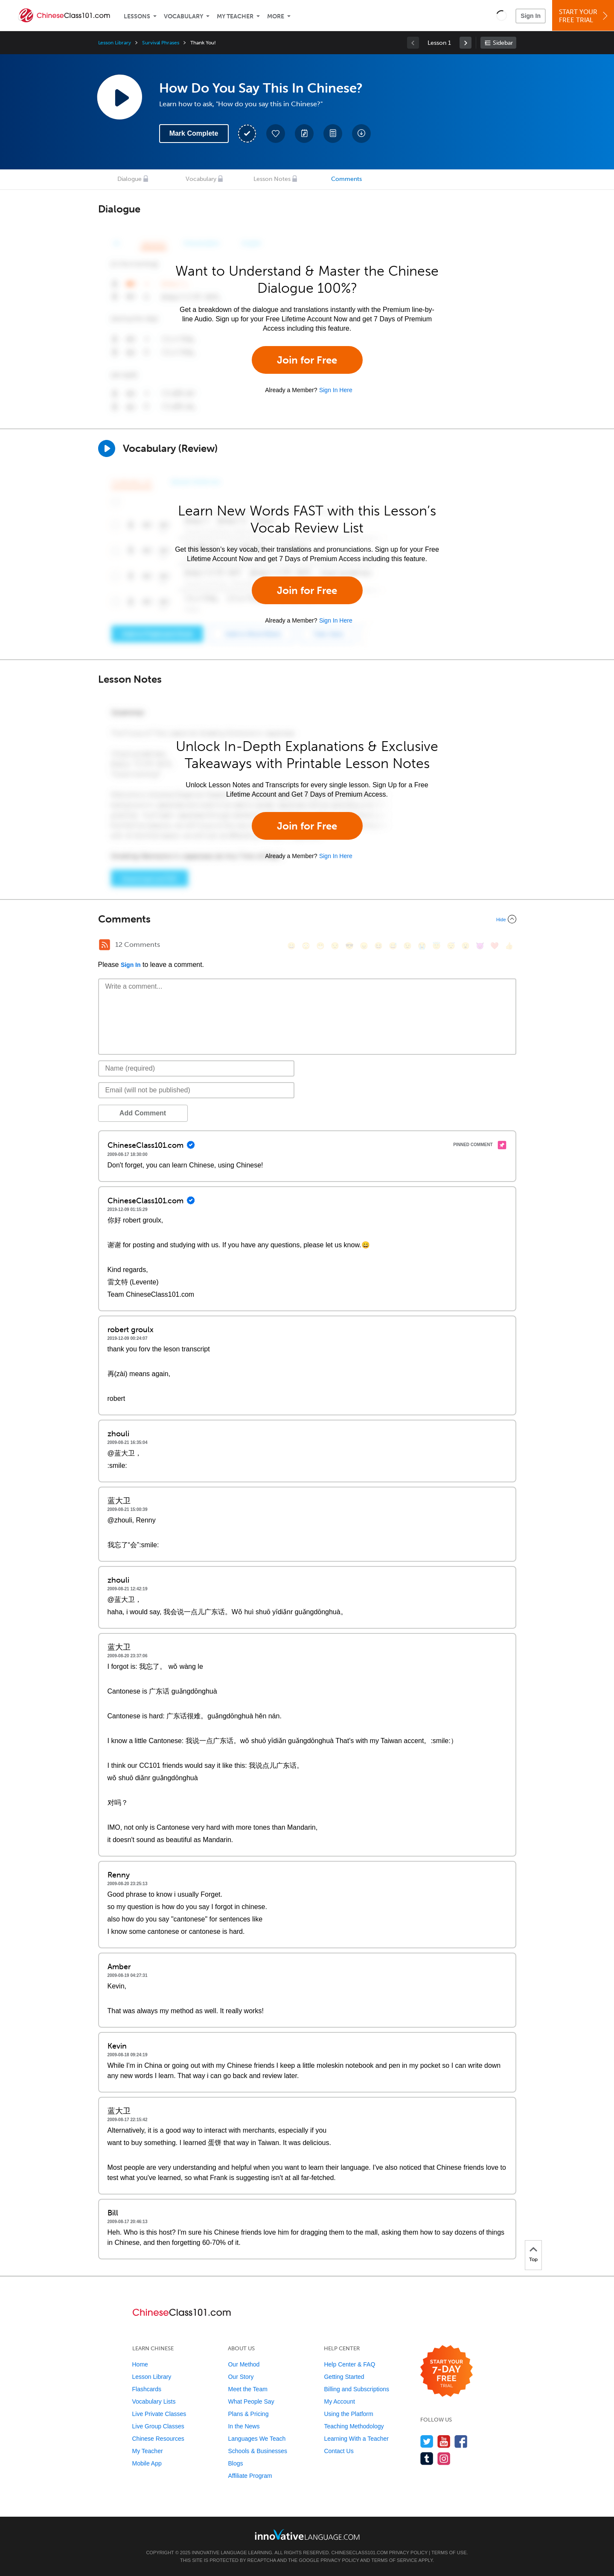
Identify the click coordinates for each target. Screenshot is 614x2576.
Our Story (240, 2376)
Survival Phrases (160, 43)
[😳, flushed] (306, 945)
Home (140, 2364)
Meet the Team (247, 2389)
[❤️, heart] (494, 945)
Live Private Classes (159, 2413)
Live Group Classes (158, 2426)
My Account (339, 2401)
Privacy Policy (408, 2552)
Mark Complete (193, 133)
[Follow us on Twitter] (427, 2441)
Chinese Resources (158, 2438)
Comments (346, 179)
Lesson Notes (272, 179)
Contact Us (338, 2451)
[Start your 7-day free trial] (446, 2371)
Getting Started (344, 2376)
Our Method (243, 2364)
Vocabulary (183, 16)
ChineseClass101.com (360, 2552)
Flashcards (146, 2389)
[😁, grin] (320, 945)
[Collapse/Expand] (307, 919)
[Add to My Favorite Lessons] (275, 133)
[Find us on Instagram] (444, 2458)
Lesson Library (114, 43)
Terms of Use (449, 2552)
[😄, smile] (291, 945)
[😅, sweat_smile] (393, 945)
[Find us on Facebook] (461, 2441)
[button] (501, 15)
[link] (465, 43)
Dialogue (129, 179)
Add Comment (142, 1113)
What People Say (251, 2401)
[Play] (106, 448)
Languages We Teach (256, 2438)
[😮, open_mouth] (465, 945)
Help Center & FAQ (349, 2364)
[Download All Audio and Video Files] (361, 133)
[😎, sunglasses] (349, 945)
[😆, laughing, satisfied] (378, 945)
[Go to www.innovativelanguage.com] (307, 2534)
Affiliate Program (250, 2475)
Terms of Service (394, 2560)
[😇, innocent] (436, 945)
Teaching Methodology (354, 2426)
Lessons (137, 16)
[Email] (196, 1090)
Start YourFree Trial (584, 16)
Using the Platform (348, 2413)
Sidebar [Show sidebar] (503, 43)
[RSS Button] (104, 944)
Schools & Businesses (257, 2451)
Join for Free (307, 360)
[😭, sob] (422, 945)
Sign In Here (335, 390)
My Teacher (235, 16)
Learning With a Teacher (356, 2438)
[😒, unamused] (335, 945)
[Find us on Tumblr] (427, 2458)
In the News (243, 2426)
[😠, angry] (364, 945)
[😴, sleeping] (451, 945)
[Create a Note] (304, 133)
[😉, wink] (407, 945)
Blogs (235, 2463)
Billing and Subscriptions (356, 2389)
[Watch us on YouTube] (444, 2441)
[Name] (196, 1068)
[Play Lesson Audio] (119, 96)
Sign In (531, 15)
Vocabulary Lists (154, 2401)
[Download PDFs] (332, 133)
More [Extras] (275, 16)
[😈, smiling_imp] (480, 945)
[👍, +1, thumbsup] (509, 945)
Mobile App (147, 2463)
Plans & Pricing (248, 2413)
